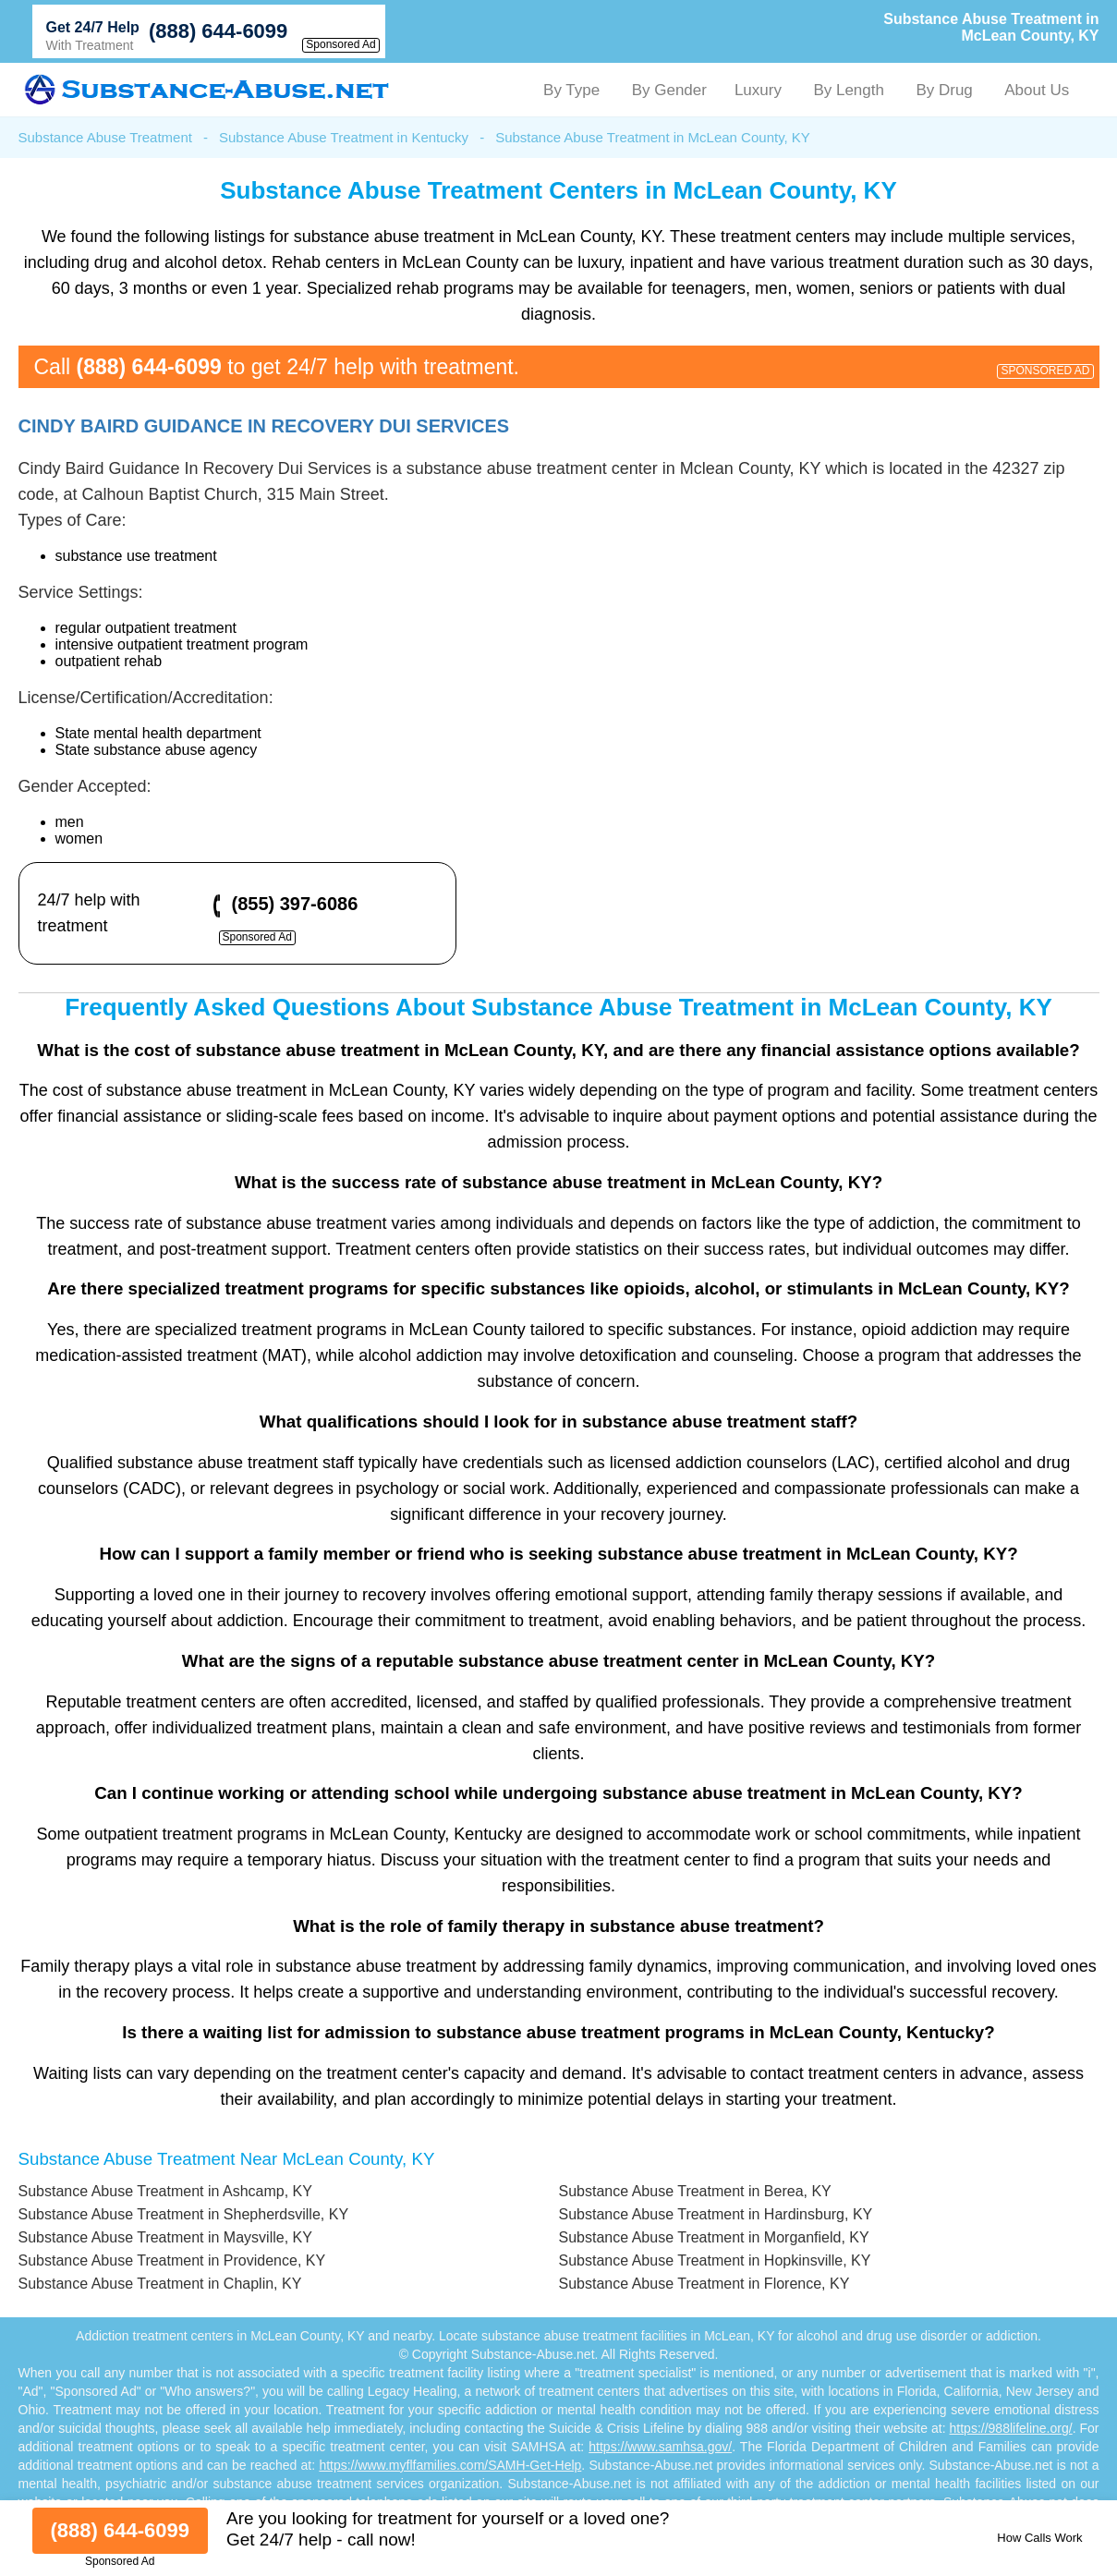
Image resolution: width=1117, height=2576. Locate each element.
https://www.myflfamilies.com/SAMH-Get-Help (450, 2465)
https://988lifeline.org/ (1011, 2428)
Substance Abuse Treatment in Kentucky (343, 137)
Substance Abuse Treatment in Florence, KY (704, 2283)
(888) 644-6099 (218, 31)
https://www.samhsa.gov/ (660, 2446)
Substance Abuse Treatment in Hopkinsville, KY (715, 2260)
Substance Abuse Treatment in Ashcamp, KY (165, 2191)
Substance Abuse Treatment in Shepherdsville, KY (183, 2214)
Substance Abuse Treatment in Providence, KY (172, 2260)
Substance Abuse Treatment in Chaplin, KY (160, 2283)
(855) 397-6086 (295, 903)
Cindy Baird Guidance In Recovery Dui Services (264, 426)
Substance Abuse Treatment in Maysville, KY (165, 2237)
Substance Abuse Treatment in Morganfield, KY (714, 2237)
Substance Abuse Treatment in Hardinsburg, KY (716, 2214)
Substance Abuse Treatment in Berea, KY (695, 2191)
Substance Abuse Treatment (105, 137)
